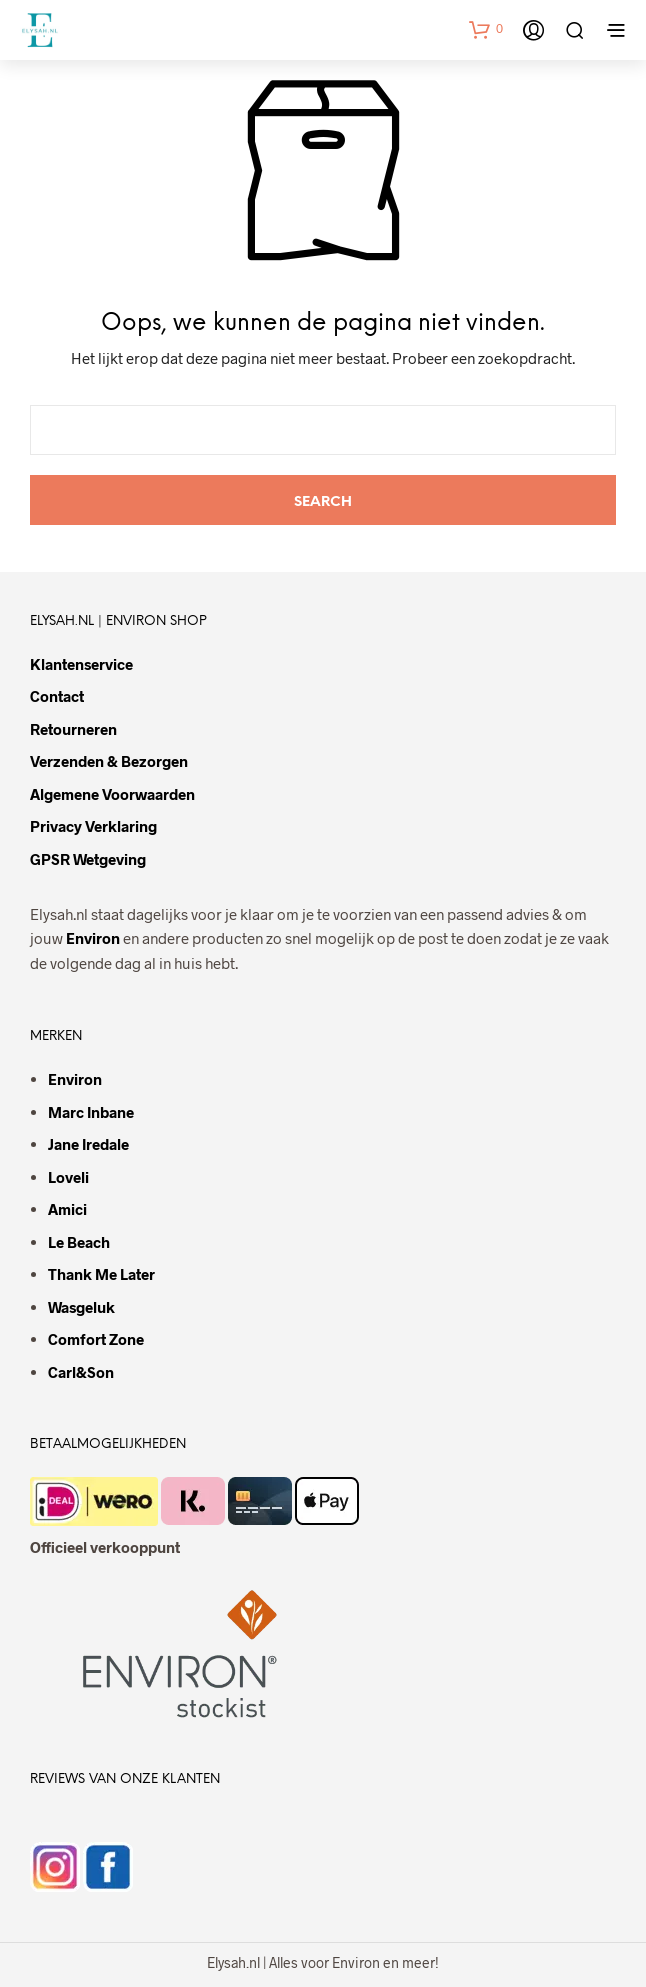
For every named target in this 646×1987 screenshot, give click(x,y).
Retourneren (73, 729)
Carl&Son (81, 1372)
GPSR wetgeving (88, 859)
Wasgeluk (81, 1307)
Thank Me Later (101, 1274)
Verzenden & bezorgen (109, 761)
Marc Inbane (91, 1112)
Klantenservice (81, 664)
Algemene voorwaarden (112, 794)
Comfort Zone (96, 1339)
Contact (57, 696)
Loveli (68, 1177)
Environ (93, 938)
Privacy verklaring (93, 826)
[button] (486, 29)
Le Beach (79, 1242)
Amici (67, 1209)
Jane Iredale (88, 1144)
